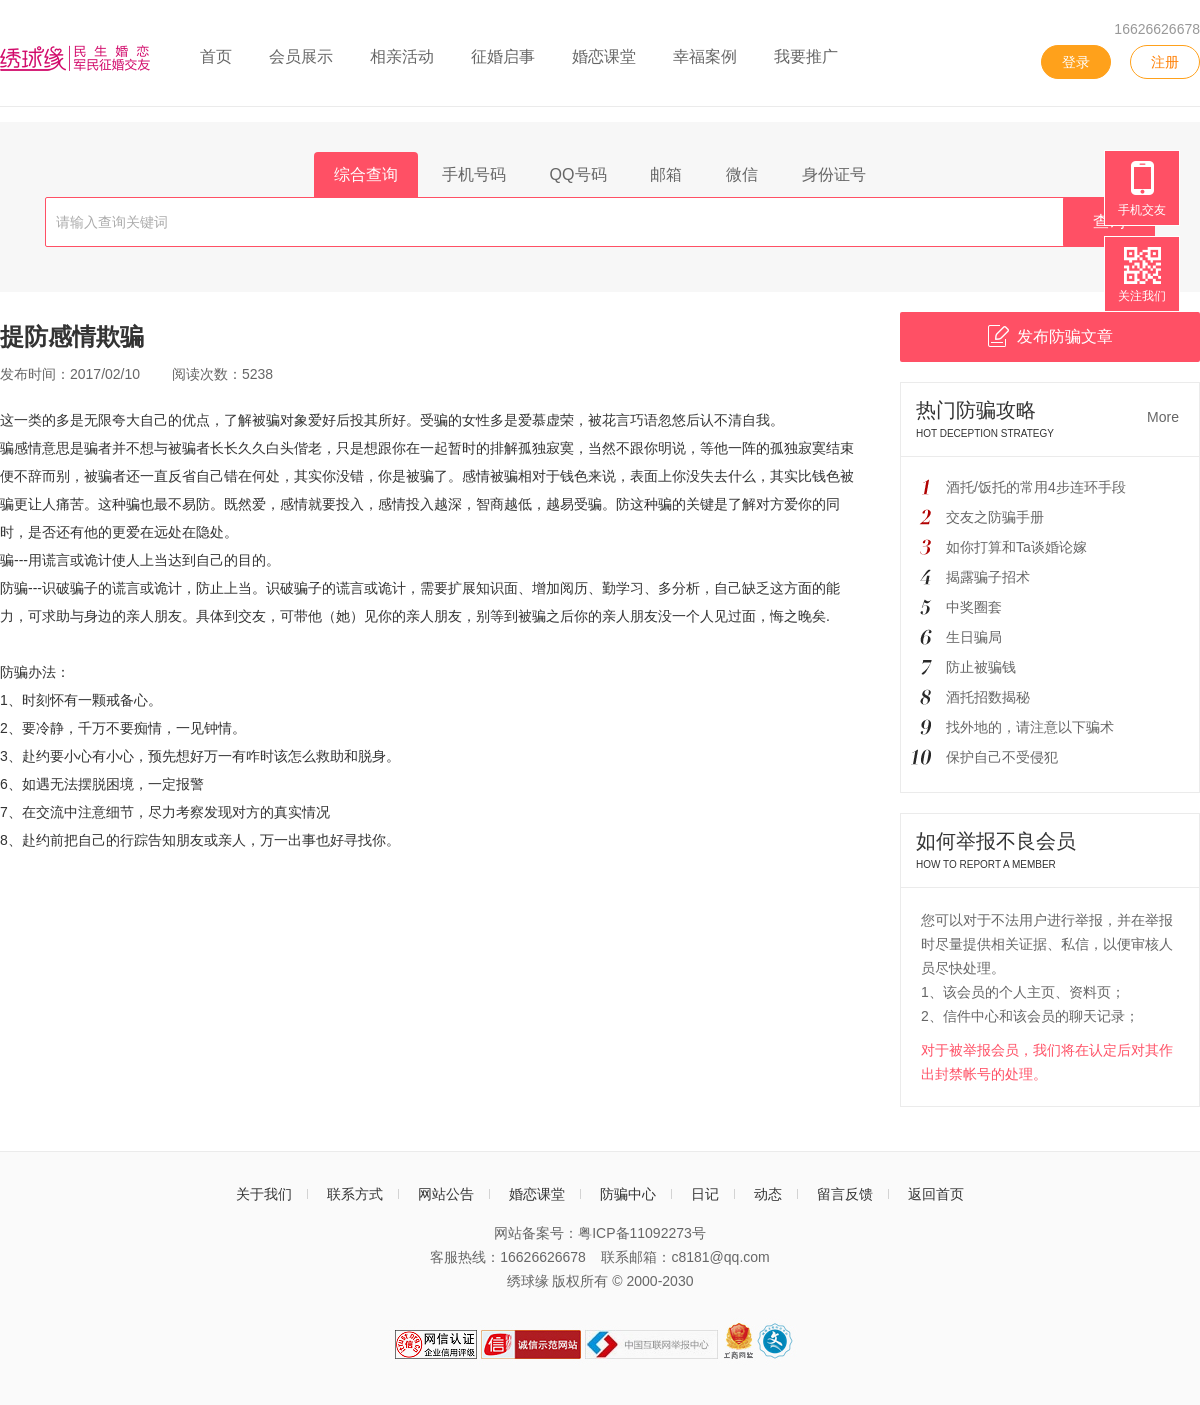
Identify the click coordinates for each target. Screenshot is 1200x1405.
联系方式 (355, 1194)
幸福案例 (705, 56)
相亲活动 (402, 56)
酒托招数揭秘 (988, 697)
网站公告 (446, 1194)
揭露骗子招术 (988, 577)
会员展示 (301, 56)
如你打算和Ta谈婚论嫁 (1016, 547)
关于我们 (264, 1194)
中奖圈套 (974, 607)
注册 (1165, 62)
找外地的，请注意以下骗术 (1030, 727)
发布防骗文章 (1050, 336)
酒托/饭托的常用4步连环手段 (1036, 487)
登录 (1076, 62)
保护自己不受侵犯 (1002, 757)
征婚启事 (503, 56)
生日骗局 (974, 637)
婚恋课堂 (604, 56)
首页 (216, 56)
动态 (768, 1194)
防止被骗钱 (981, 667)
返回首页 (936, 1194)
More (1163, 417)
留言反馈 (845, 1194)
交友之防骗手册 (995, 517)
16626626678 (1157, 29)
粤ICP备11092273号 (642, 1233)
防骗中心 (628, 1194)
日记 (705, 1194)
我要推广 (806, 56)
